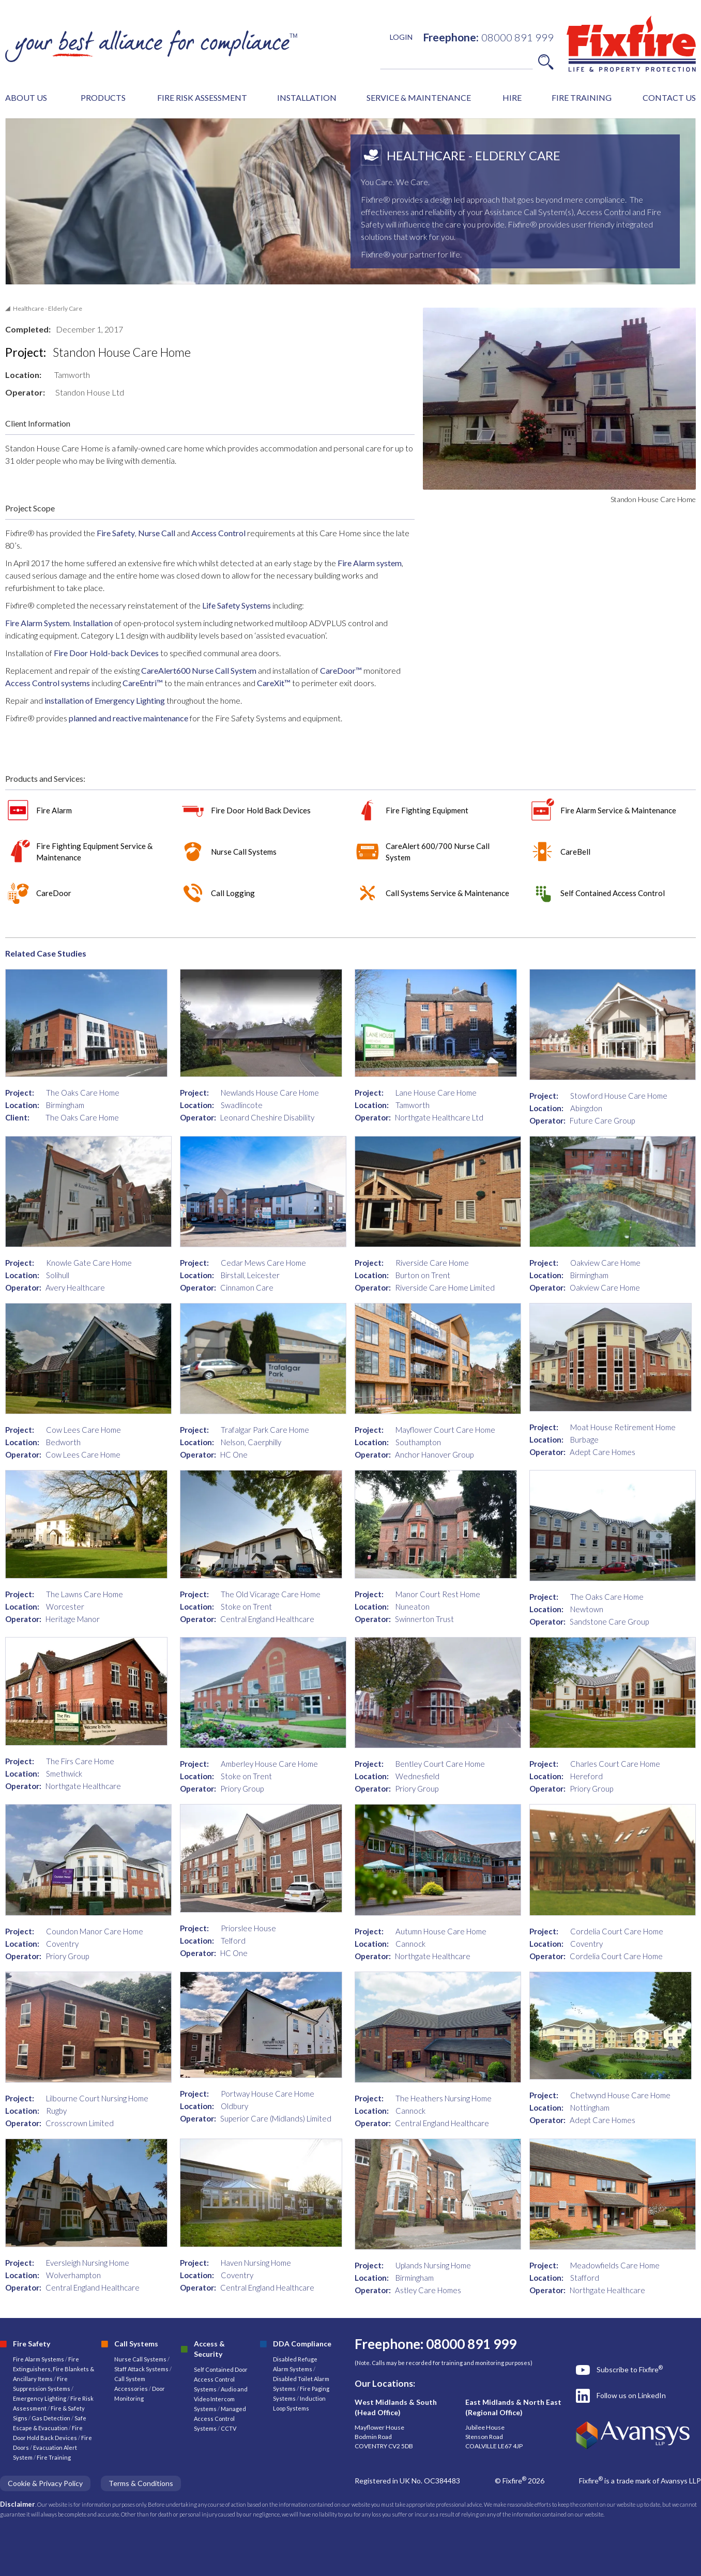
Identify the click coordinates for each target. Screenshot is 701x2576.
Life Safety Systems (236, 605)
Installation (92, 623)
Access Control (218, 533)
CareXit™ (273, 683)
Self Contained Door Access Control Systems (221, 2379)
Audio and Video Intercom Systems (221, 2399)
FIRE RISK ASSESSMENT (202, 97)
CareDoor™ (341, 670)
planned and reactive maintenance (128, 718)
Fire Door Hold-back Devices (107, 653)
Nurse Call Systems (140, 2359)
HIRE (512, 97)
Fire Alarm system (369, 563)
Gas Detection (51, 2418)
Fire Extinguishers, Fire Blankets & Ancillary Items (53, 2369)
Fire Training (54, 2457)
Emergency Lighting (40, 2398)
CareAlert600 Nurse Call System (198, 670)
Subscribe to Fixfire (630, 2369)
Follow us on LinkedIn (631, 2395)
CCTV (228, 2428)
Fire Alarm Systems (38, 2359)
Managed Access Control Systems (220, 2418)
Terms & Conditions (141, 2483)
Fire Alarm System (37, 623)
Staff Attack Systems (141, 2369)
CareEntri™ (143, 683)
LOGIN (401, 37)
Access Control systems (47, 683)
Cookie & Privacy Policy (45, 2483)
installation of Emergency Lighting (104, 700)
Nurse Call (156, 533)
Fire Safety (116, 533)
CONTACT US (669, 97)
